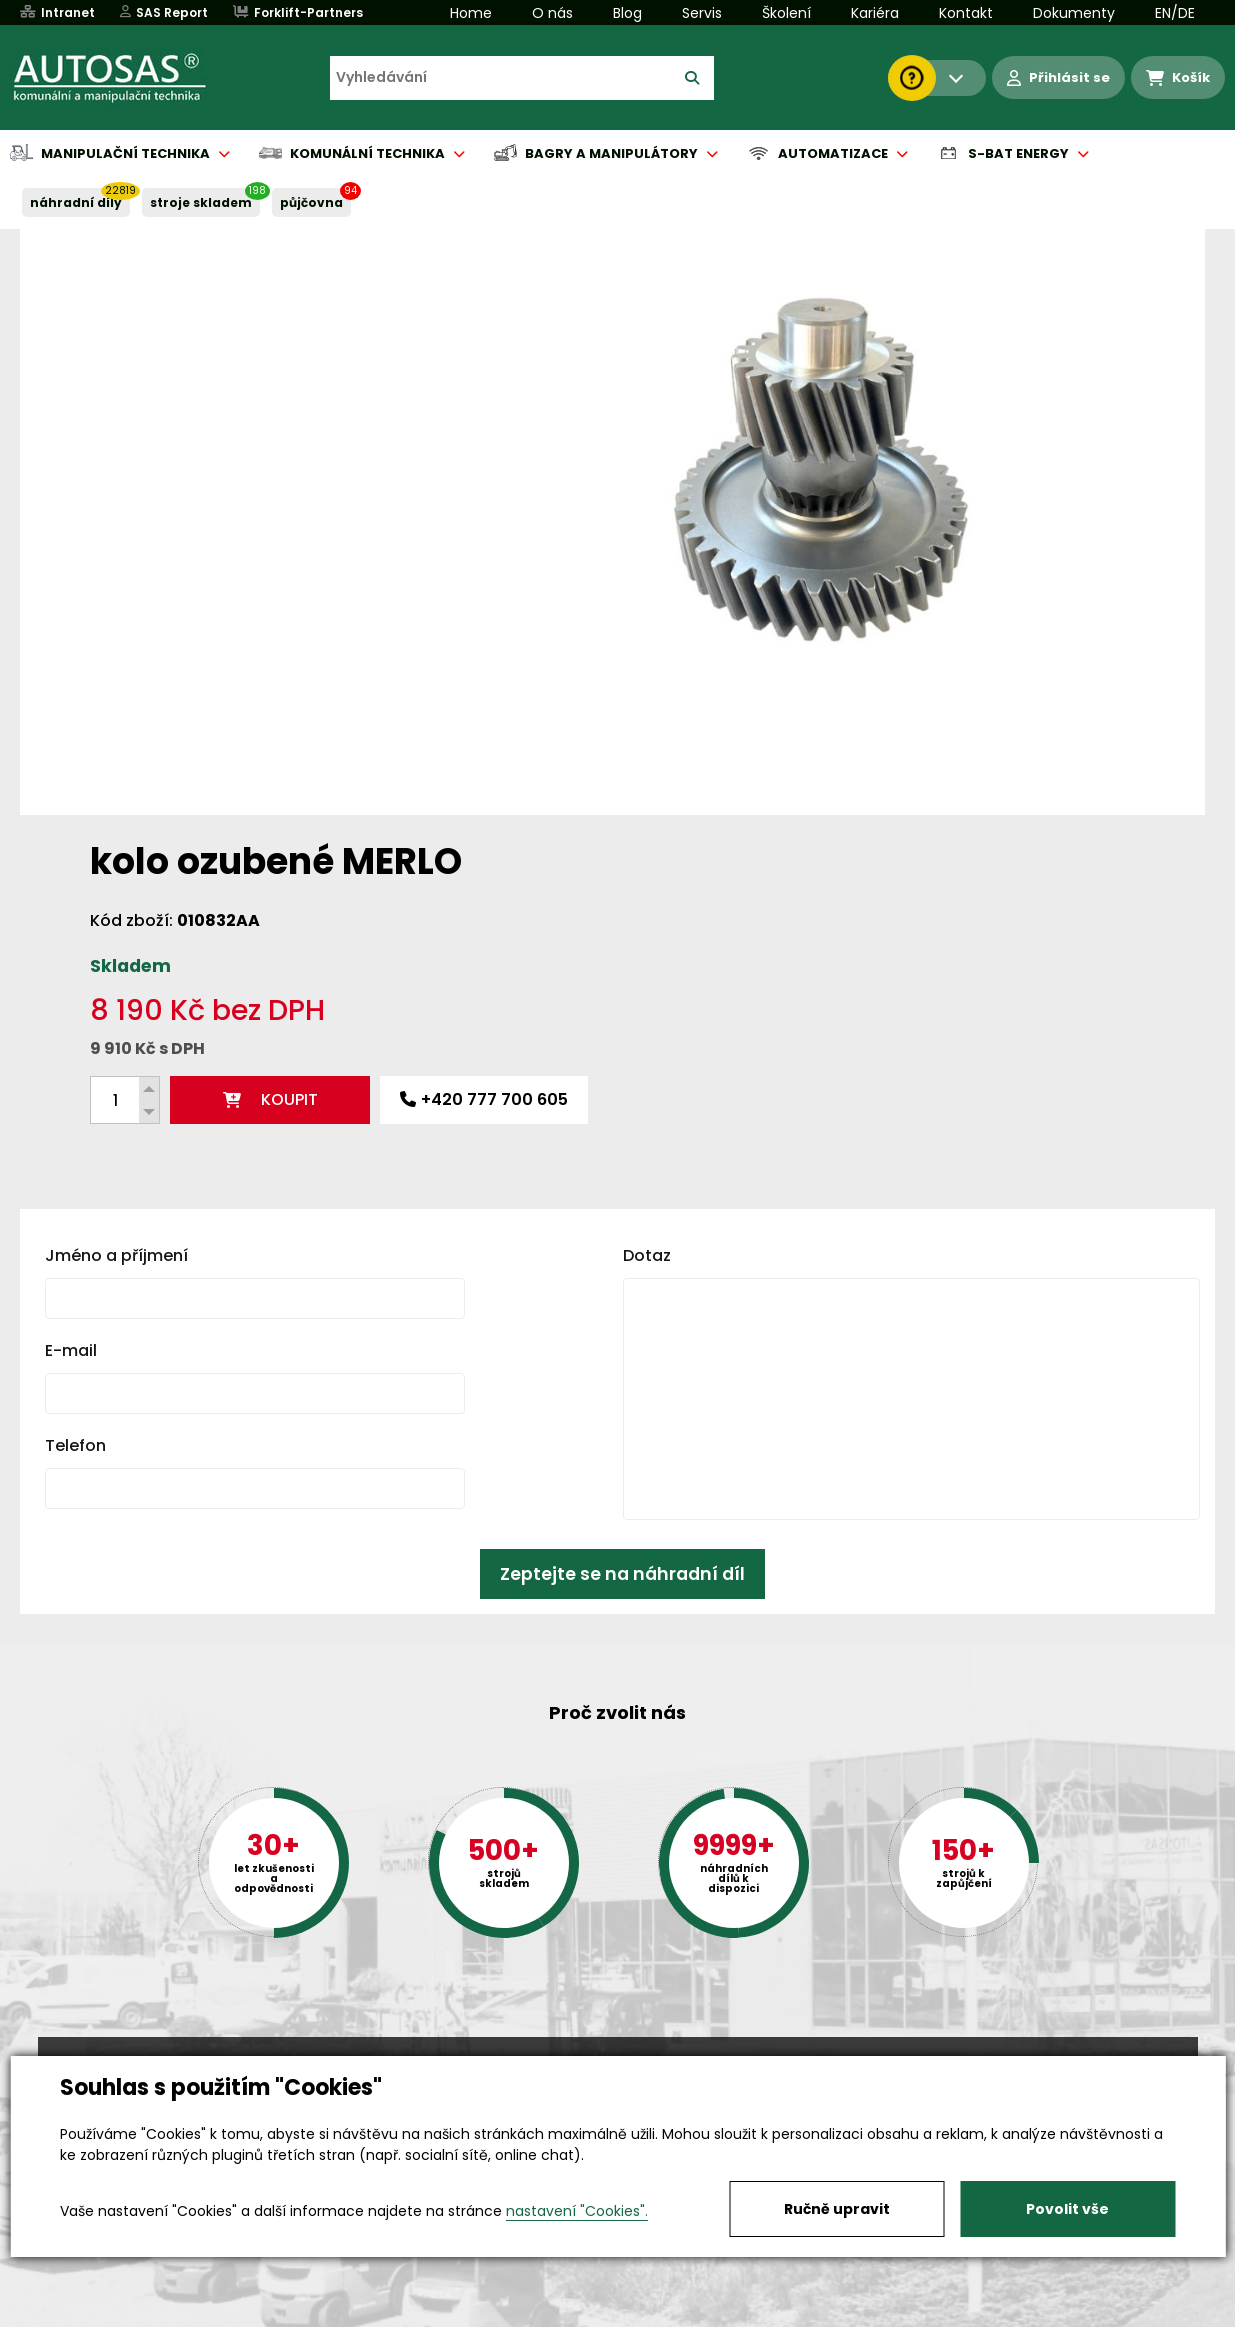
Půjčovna (654, 2313)
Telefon (75, 1121)
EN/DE (1175, 13)
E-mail (71, 1026)
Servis (702, 13)
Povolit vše (1067, 2209)
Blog (627, 13)
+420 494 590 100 (610, 2054)
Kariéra (875, 13)
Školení (786, 13)
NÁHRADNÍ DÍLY (76, 202)
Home (471, 13)
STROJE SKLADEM (201, 202)
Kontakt (966, 13)
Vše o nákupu (87, 2313)
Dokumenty (1074, 13)
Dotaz (647, 931)
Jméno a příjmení (116, 931)
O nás (552, 13)
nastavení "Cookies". (577, 2211)
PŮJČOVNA (311, 202)
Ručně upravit (837, 2209)
